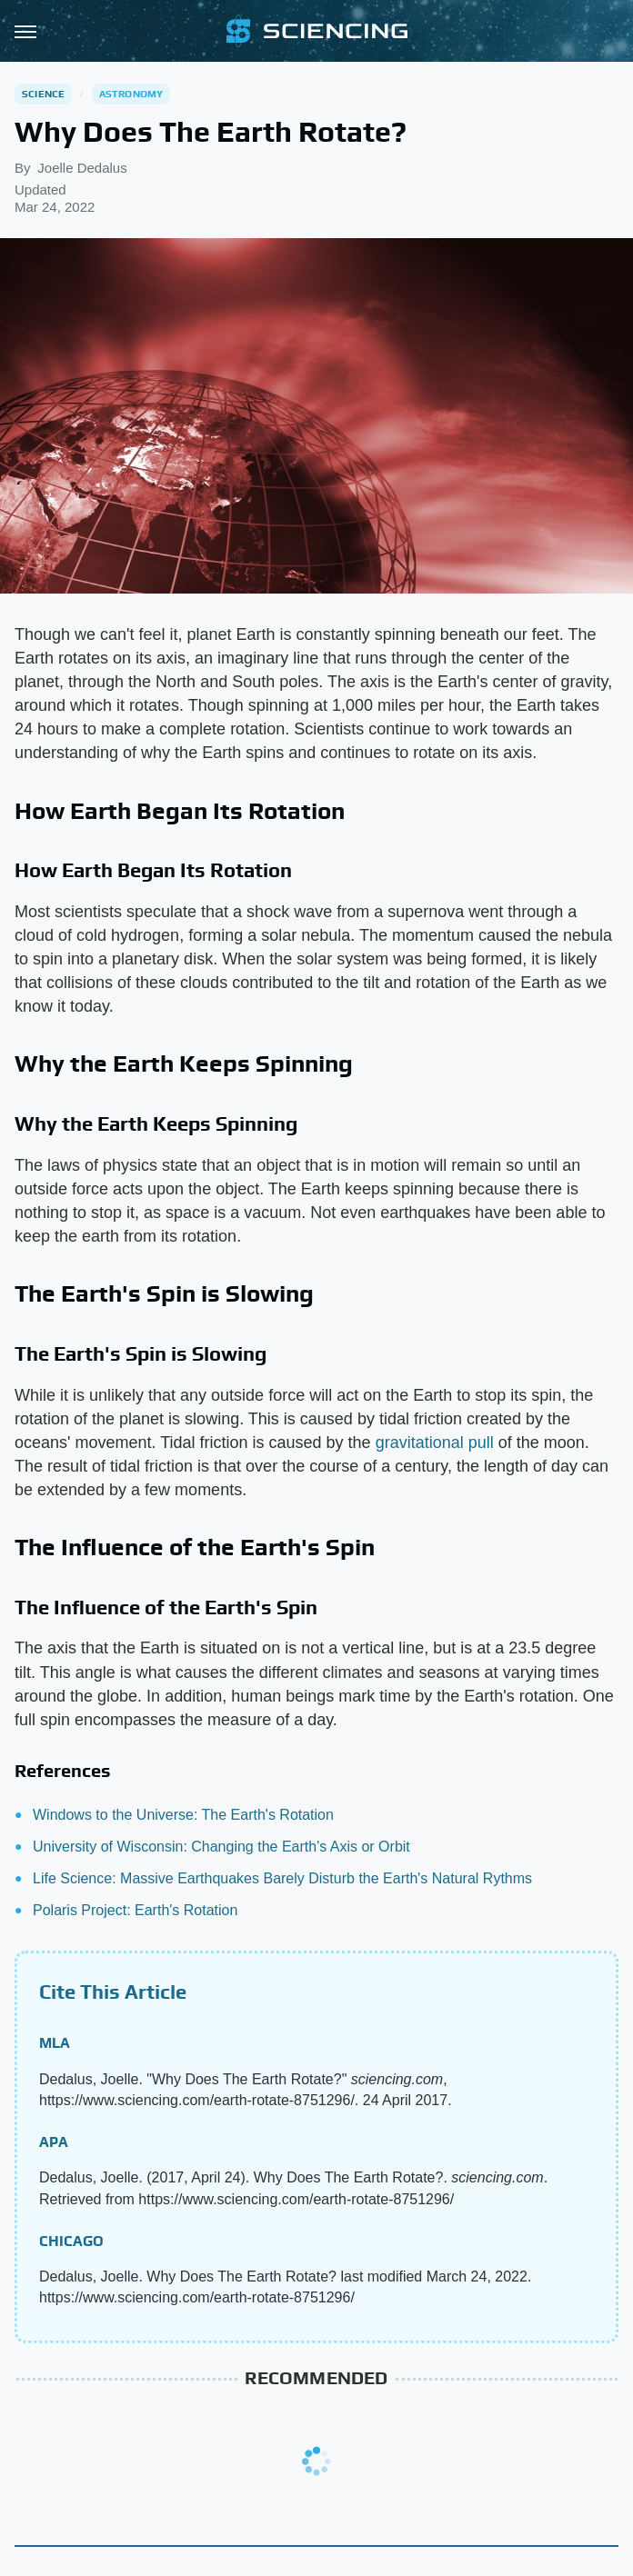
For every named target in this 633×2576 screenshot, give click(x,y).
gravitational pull (435, 1442)
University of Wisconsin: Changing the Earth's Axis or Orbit (221, 1846)
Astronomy (131, 93)
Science (43, 93)
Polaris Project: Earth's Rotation (135, 1910)
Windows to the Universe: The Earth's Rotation (183, 1814)
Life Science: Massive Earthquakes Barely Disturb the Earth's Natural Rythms (282, 1878)
